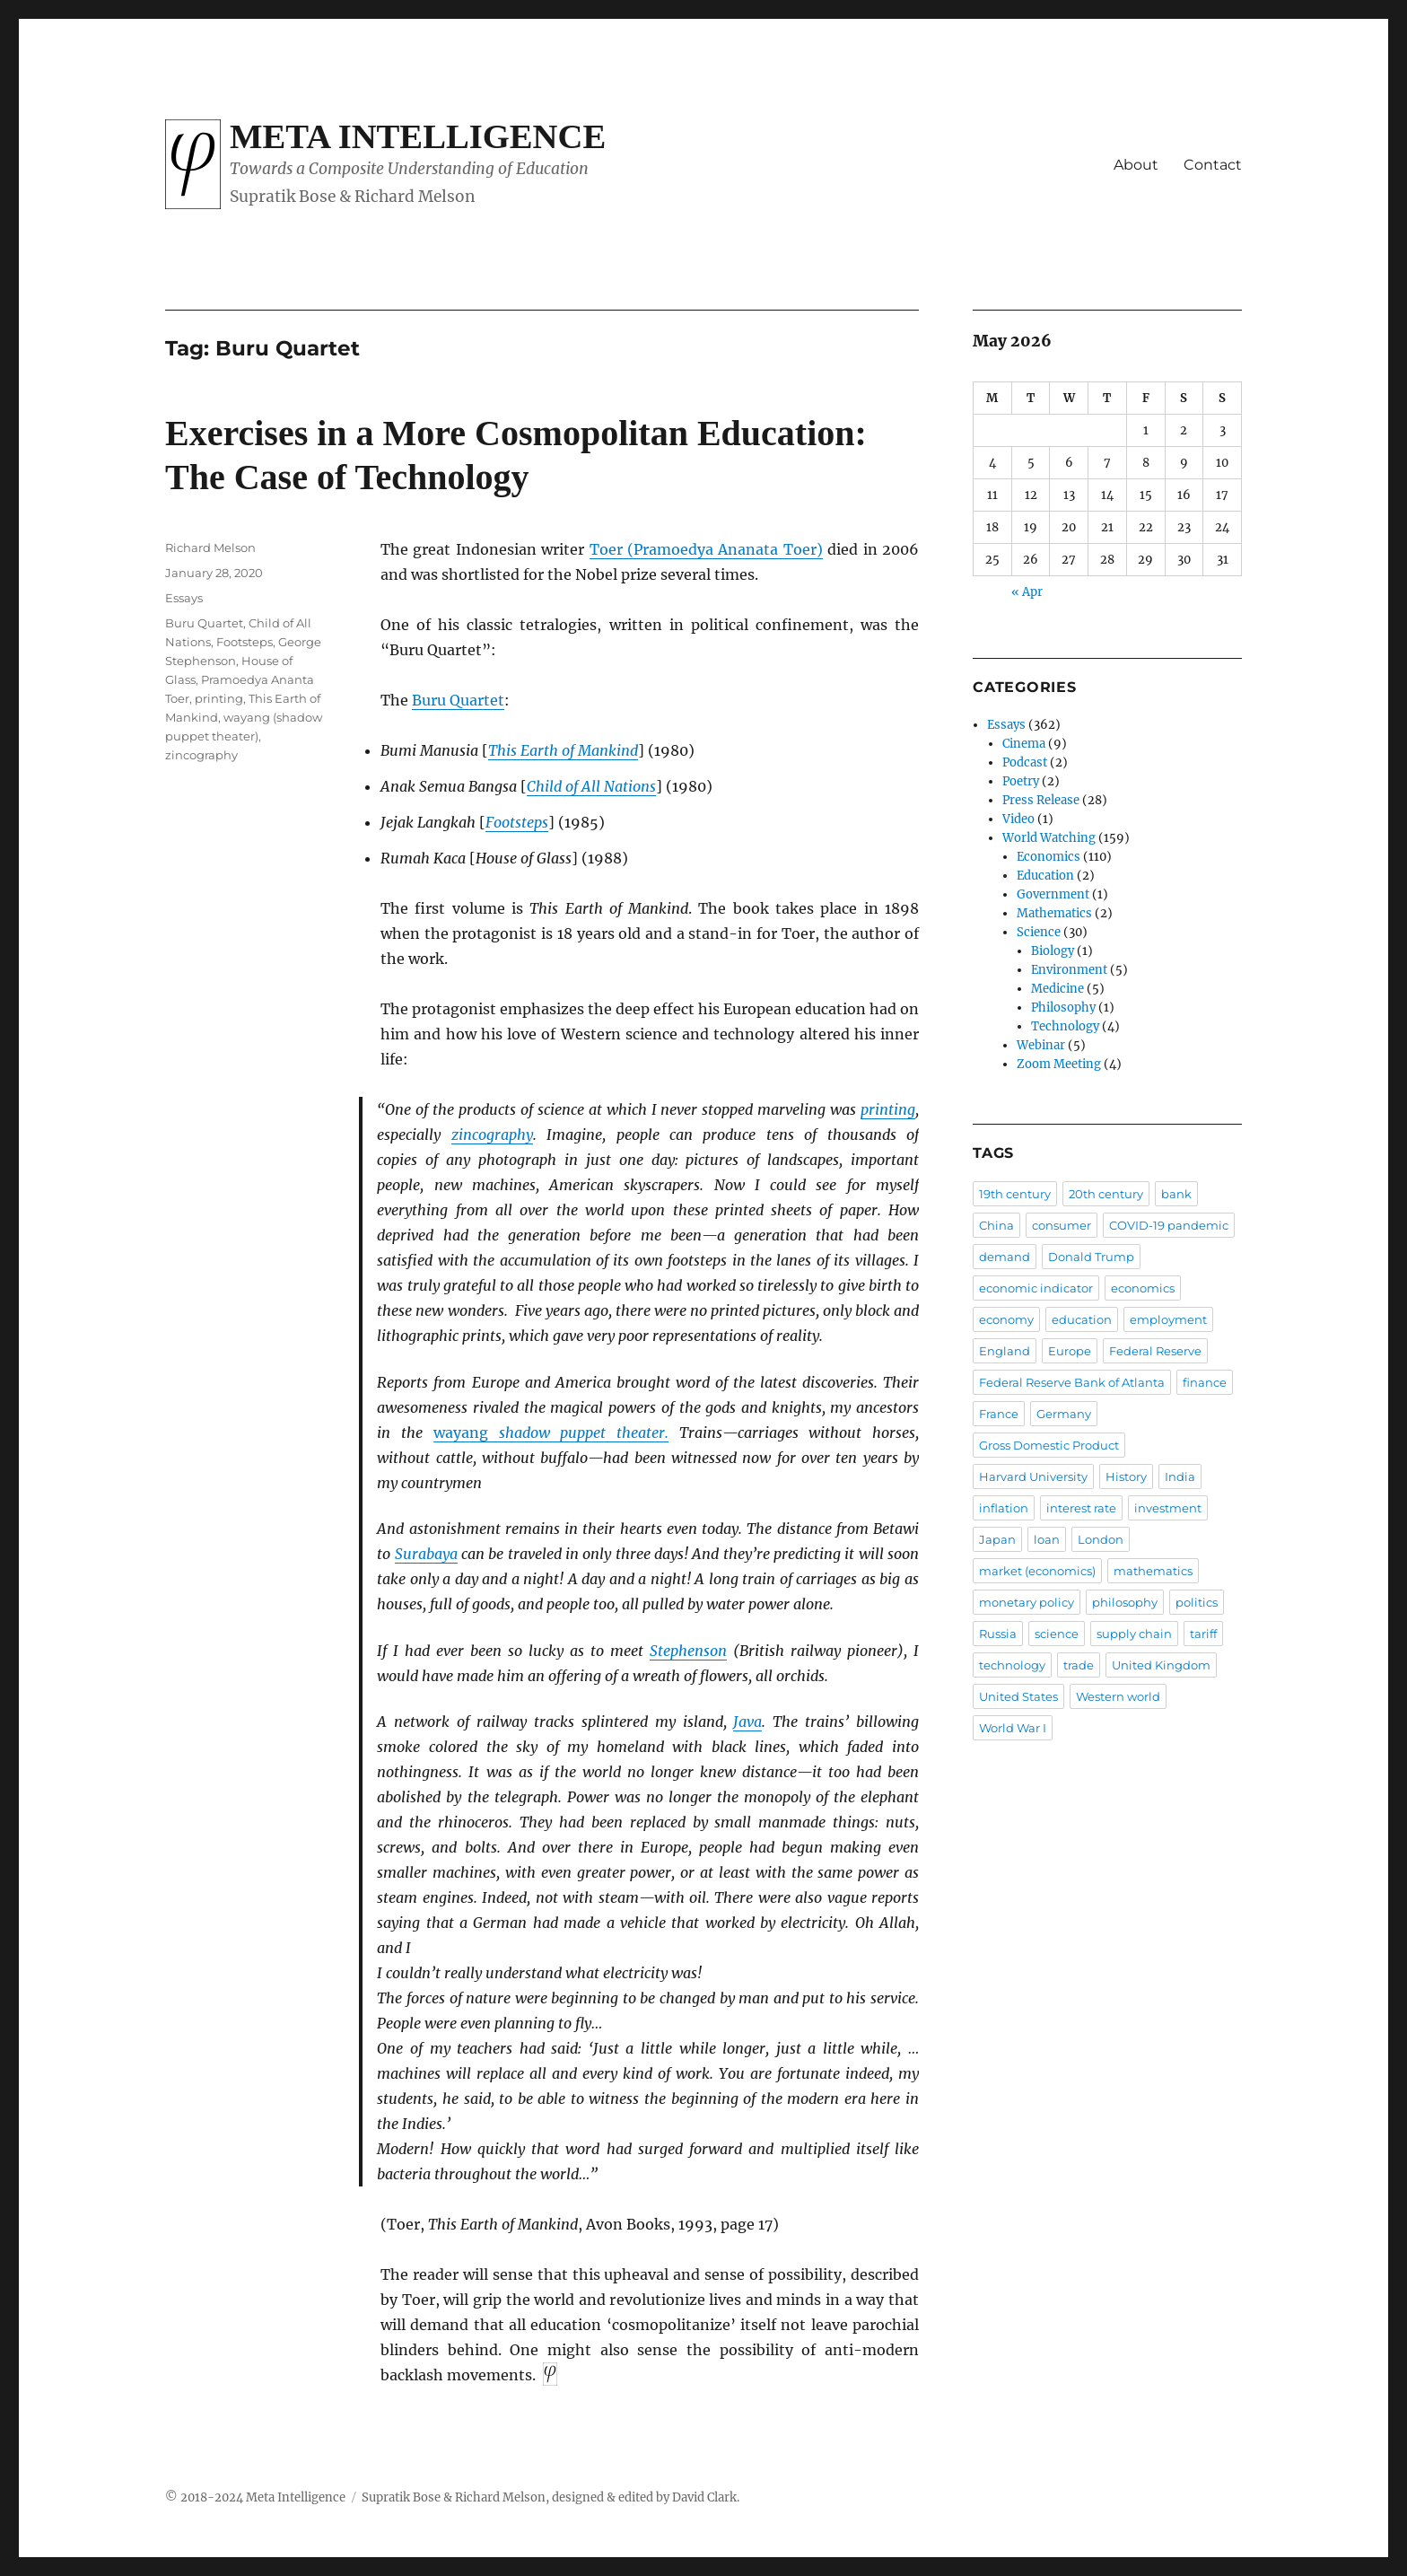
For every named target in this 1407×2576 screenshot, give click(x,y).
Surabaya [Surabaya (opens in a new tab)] (426, 1554)
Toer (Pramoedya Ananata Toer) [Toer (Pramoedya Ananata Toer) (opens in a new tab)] (706, 549)
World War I (1012, 1728)
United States (1018, 1696)
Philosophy (1063, 1007)
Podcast (1024, 762)
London (1100, 1539)
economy (1006, 1319)
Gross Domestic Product (1049, 1445)
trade (1078, 1665)
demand (1004, 1256)
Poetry (1020, 781)
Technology (1065, 1026)
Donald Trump (1091, 1256)
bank (1176, 1194)
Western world (1118, 1696)
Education (1045, 875)
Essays (184, 598)
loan (1047, 1539)
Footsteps (244, 642)
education (1082, 1319)
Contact (1213, 164)
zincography (201, 755)
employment (1168, 1319)
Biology (1052, 951)
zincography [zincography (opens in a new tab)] (492, 1134)
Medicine (1057, 988)
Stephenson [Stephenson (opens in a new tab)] (688, 1651)
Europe (1069, 1351)
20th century (1106, 1194)
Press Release (1040, 800)
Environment (1069, 969)
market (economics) (1037, 1571)
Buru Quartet (458, 700)
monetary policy (1026, 1602)
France (998, 1413)
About (1136, 164)
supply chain (1134, 1633)
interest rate (1081, 1508)
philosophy (1125, 1602)
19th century (1015, 1194)
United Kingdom (1161, 1665)
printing (219, 698)
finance (1205, 1382)
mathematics (1153, 1571)
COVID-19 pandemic (1168, 1225)
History (1126, 1476)
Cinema (1023, 743)
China (996, 1225)
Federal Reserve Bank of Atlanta (1072, 1382)
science (1057, 1633)
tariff (1203, 1633)
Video (1018, 819)
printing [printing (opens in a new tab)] (888, 1109)
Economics (1048, 856)
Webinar (1041, 1045)
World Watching (1049, 838)
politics (1196, 1602)
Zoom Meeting (1059, 1064)
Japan (997, 1539)
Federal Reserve (1155, 1351)
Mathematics (1054, 913)
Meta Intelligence (418, 136)
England (1004, 1351)
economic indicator (1036, 1288)
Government (1053, 894)
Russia (998, 1633)
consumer (1061, 1225)
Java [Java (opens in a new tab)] (747, 1721)
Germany (1063, 1413)
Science (1039, 932)
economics (1143, 1288)
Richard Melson (210, 547)
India (1180, 1476)
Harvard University (1033, 1476)
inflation (1003, 1508)
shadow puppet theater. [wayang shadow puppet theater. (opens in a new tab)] (551, 1432)
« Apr (1027, 592)
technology (1012, 1665)
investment (1168, 1508)
